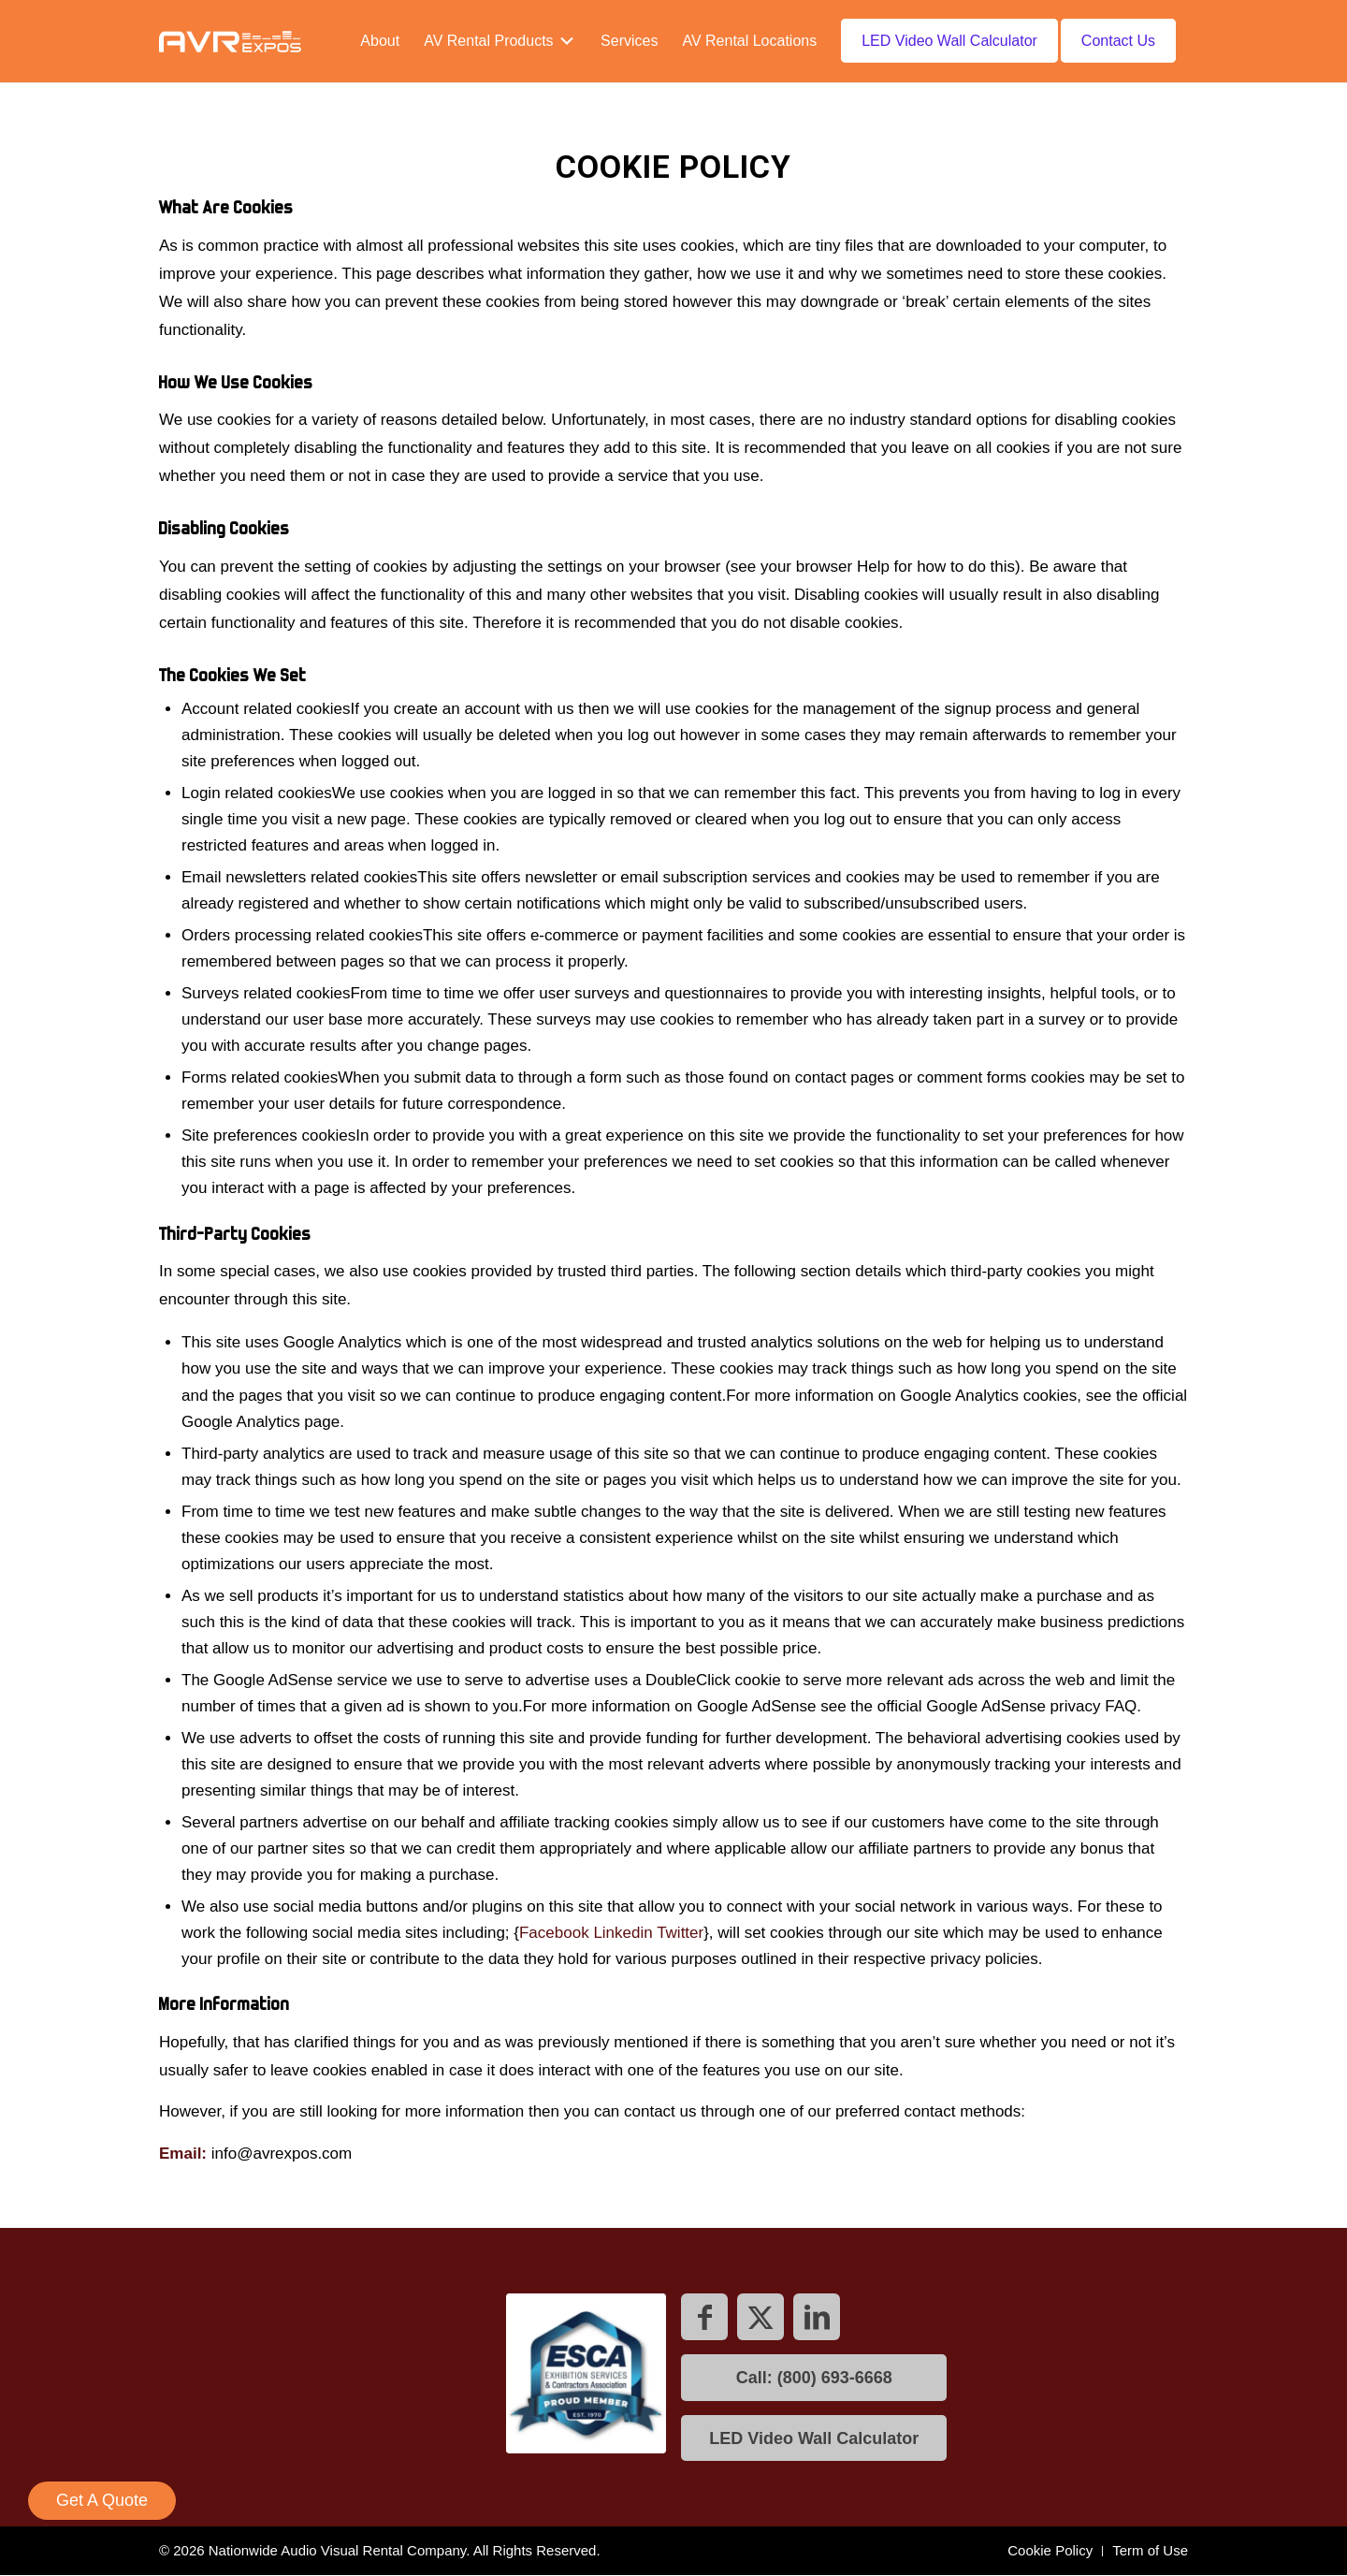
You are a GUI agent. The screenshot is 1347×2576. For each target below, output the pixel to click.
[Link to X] (760, 2316)
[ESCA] (582, 2377)
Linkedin (622, 1933)
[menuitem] (380, 41)
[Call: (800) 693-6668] (814, 2377)
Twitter (680, 1933)
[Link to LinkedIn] (816, 2316)
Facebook (554, 1933)
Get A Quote (102, 2500)
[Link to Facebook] (704, 2316)
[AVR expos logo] (230, 41)
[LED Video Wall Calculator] (814, 2438)
